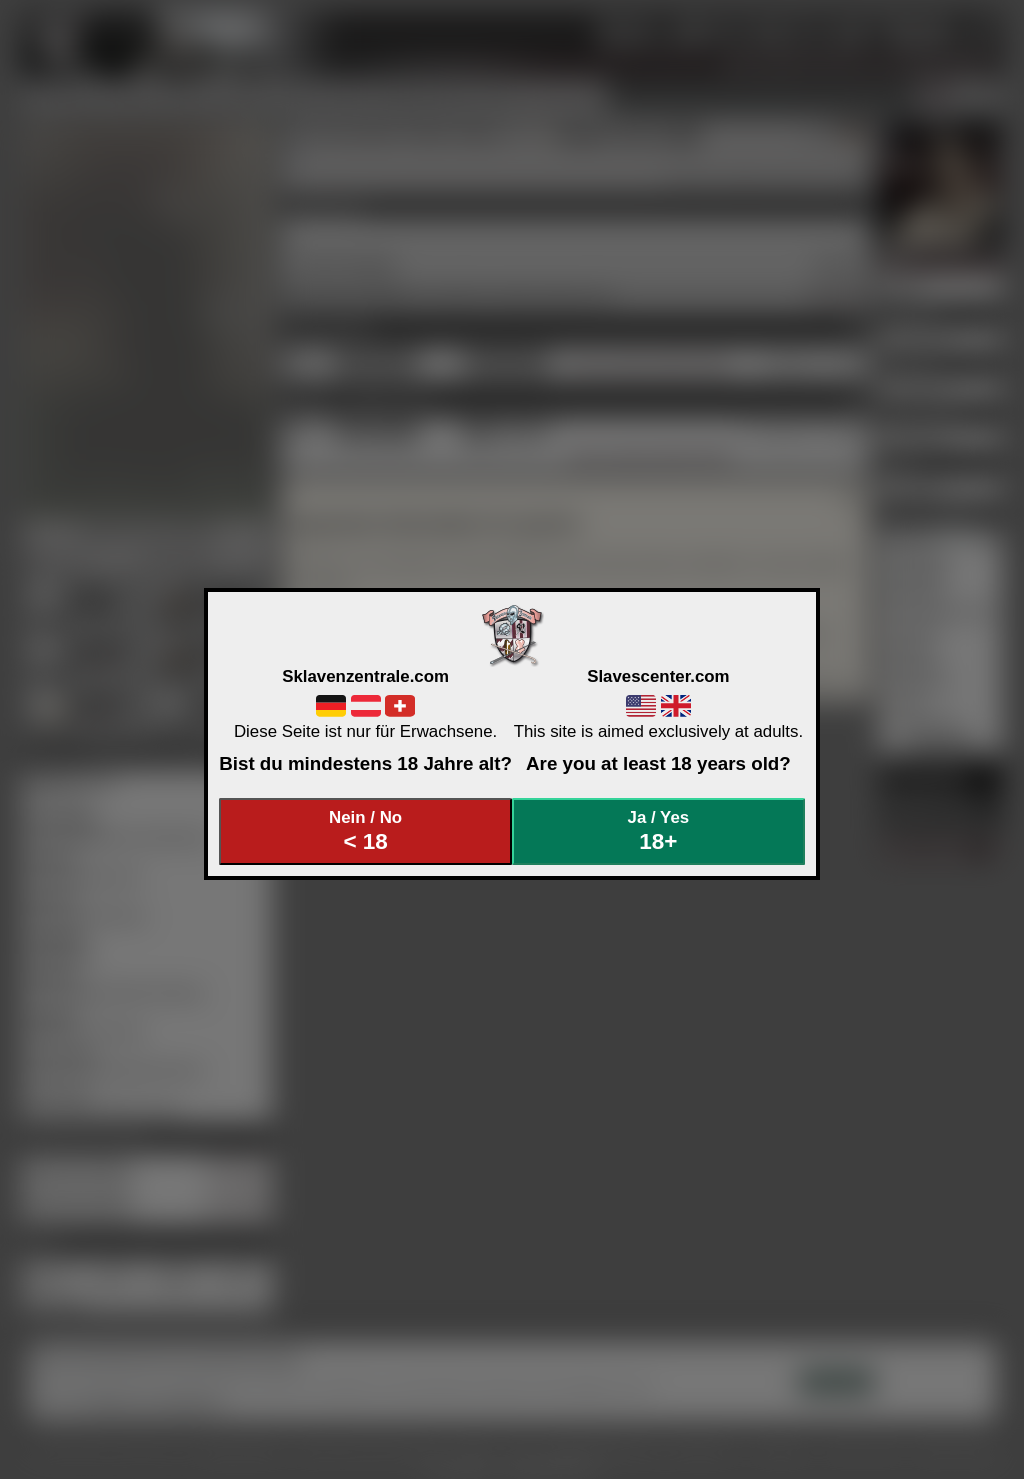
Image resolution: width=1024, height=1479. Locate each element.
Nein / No (366, 831)
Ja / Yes (659, 831)
